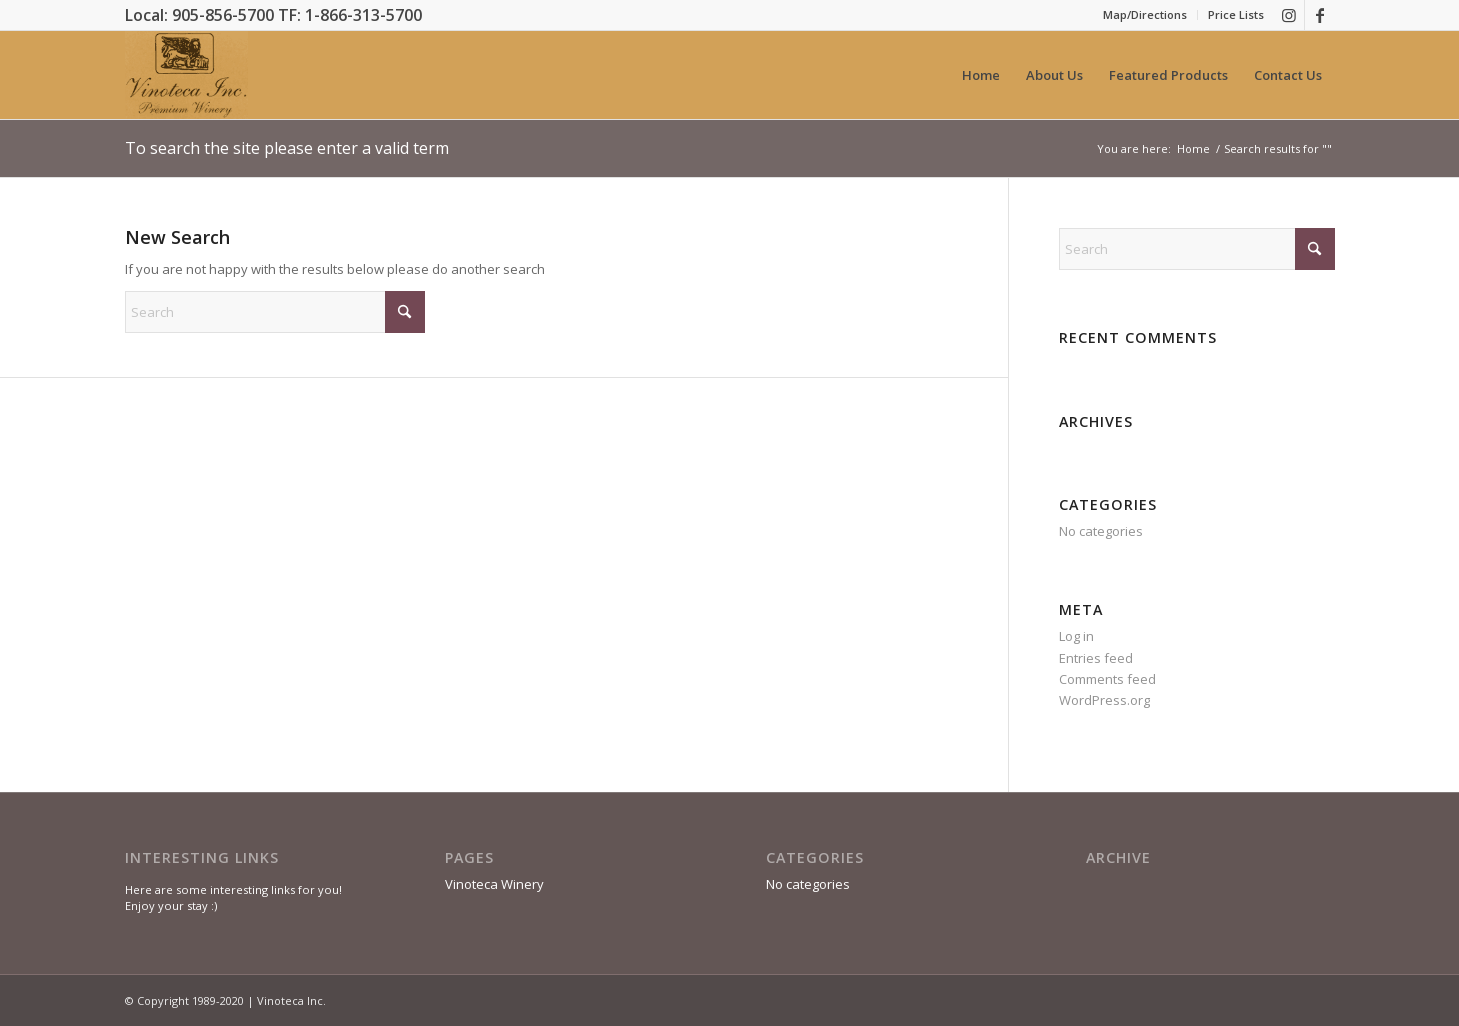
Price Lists (1236, 14)
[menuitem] (1145, 15)
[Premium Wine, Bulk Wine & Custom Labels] (186, 75)
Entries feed (1096, 658)
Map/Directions (1145, 14)
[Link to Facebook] (1320, 15)
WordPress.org (1104, 700)
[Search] (275, 312)
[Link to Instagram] (1289, 15)
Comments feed (1107, 679)
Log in (1076, 636)
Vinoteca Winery (494, 884)
